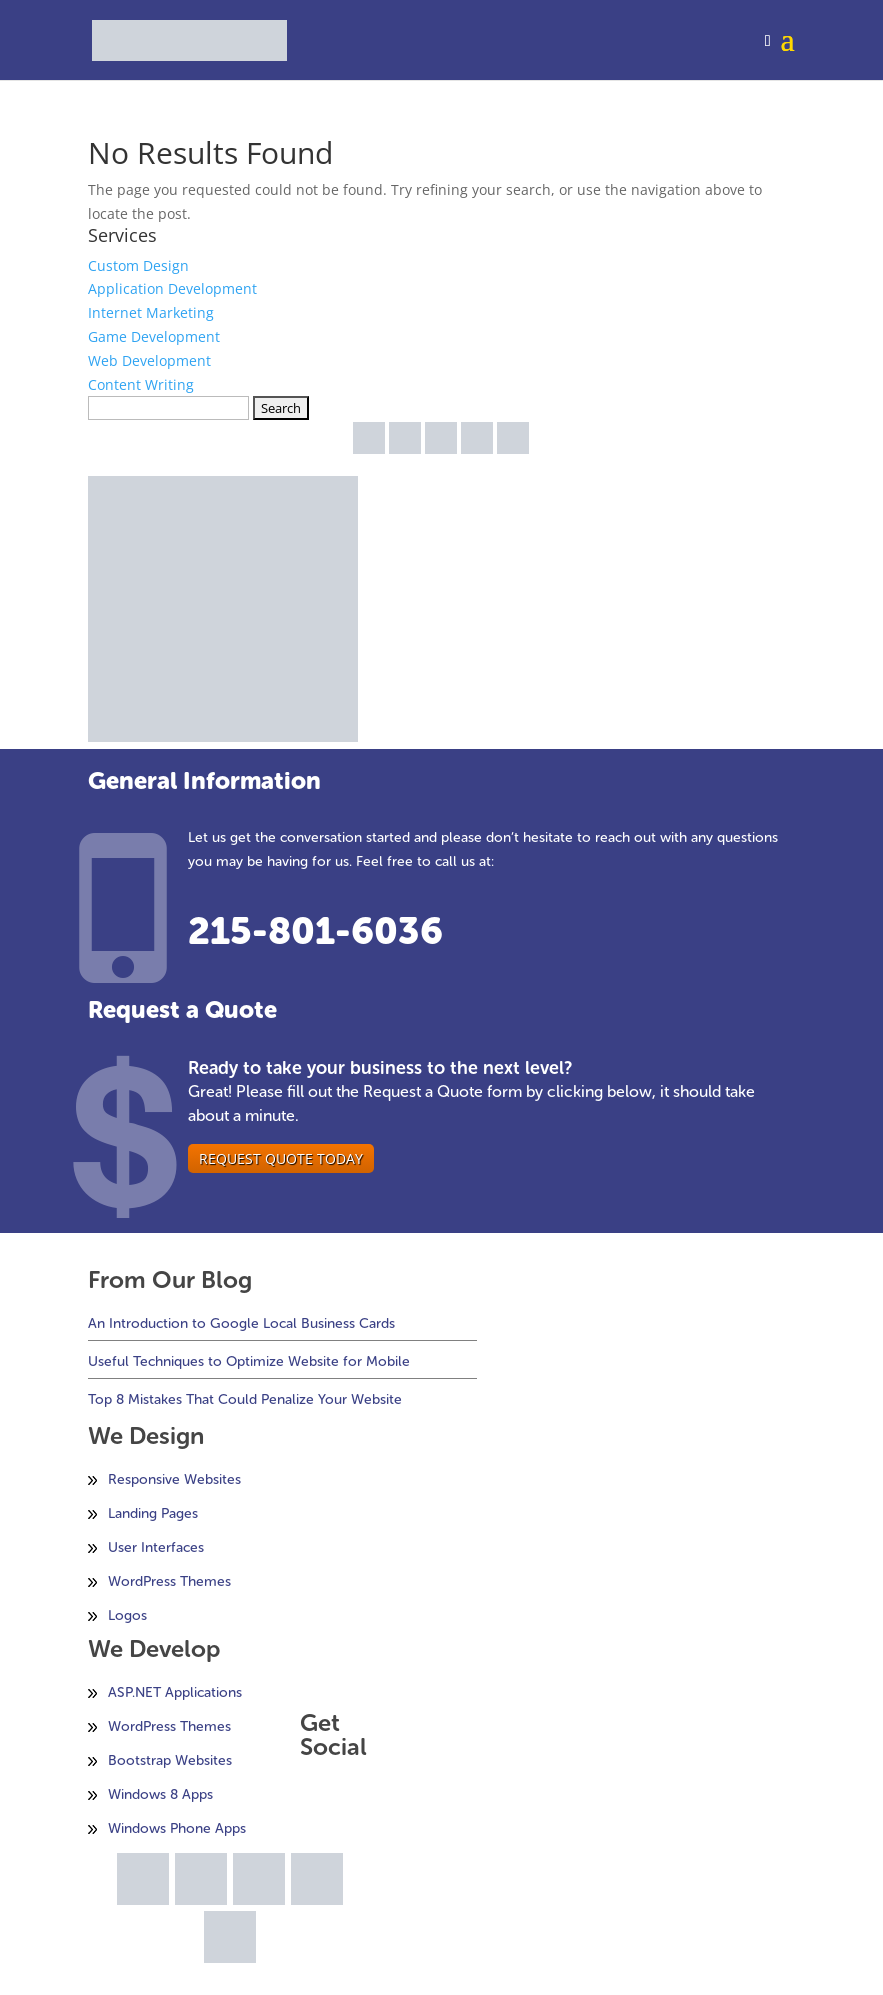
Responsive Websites (174, 1479)
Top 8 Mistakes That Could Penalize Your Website (245, 1399)
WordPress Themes (169, 1581)
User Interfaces (156, 1547)
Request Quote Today (281, 1158)
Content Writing (141, 384)
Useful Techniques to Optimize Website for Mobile (249, 1361)
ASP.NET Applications (175, 1692)
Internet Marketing (151, 312)
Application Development (172, 288)
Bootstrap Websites (170, 1760)
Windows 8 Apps (160, 1794)
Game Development (154, 336)
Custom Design (138, 265)
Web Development (149, 360)
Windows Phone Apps (177, 1828)
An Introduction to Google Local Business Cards (241, 1323)
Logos (127, 1615)
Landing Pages (153, 1513)
